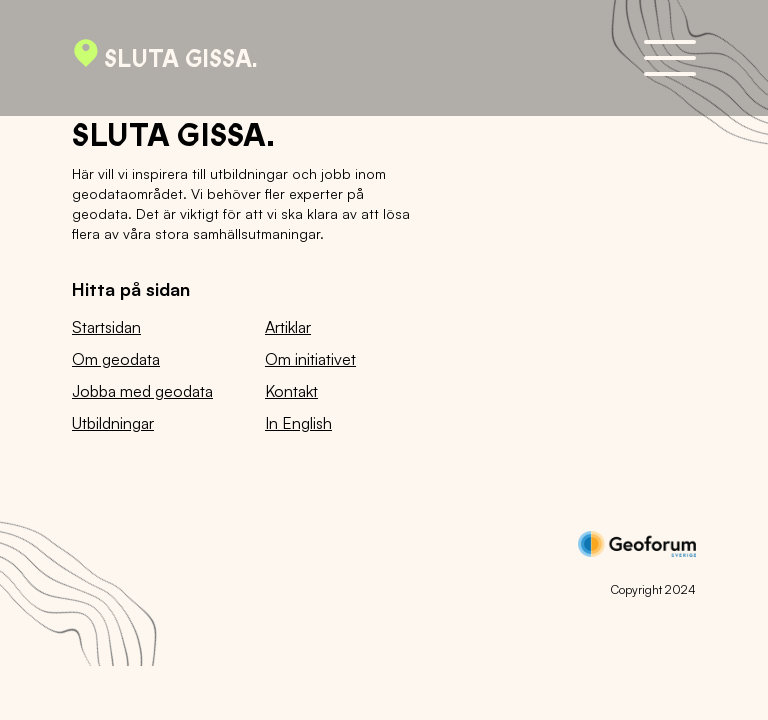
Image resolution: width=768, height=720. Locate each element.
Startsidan (106, 327)
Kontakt (291, 391)
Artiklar (288, 327)
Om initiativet (310, 359)
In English (298, 423)
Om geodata (116, 359)
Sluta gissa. (165, 57)
